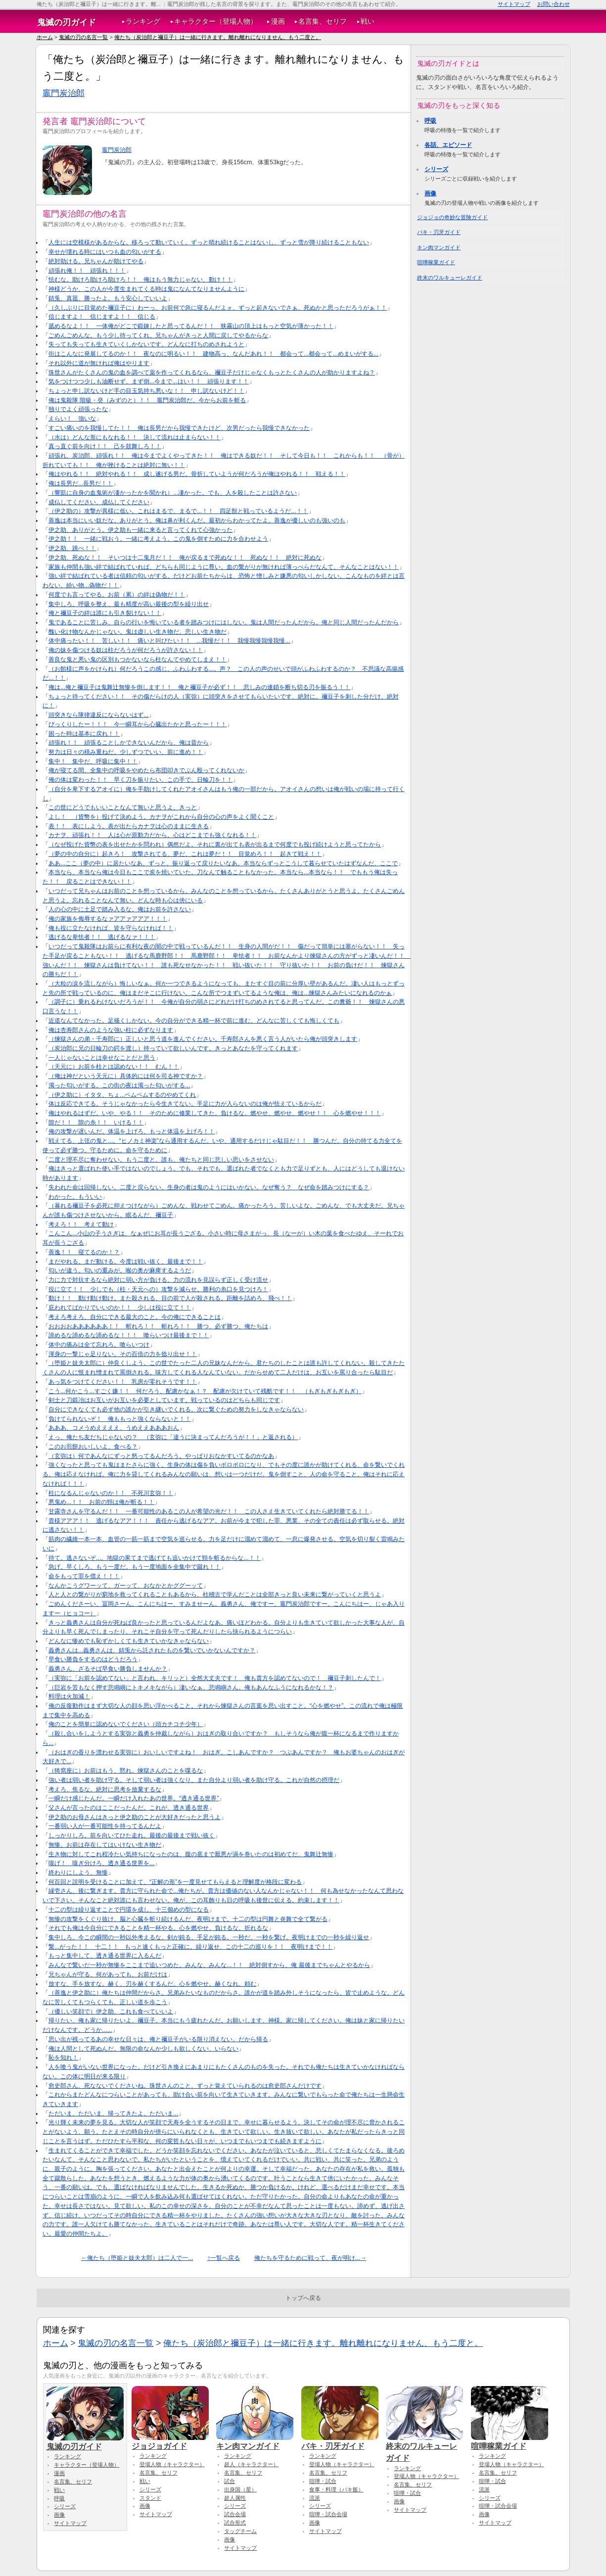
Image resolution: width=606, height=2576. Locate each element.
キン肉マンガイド (439, 247)
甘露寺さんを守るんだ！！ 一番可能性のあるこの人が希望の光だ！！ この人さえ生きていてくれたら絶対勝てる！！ (208, 1511)
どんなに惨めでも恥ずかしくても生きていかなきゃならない (128, 1641)
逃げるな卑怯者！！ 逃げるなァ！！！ (101, 937)
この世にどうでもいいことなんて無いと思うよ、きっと (122, 807)
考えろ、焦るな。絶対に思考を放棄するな (104, 1789)
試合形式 (235, 2523)
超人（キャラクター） (251, 2464)
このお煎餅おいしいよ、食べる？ (93, 1446)
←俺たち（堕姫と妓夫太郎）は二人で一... (137, 2257)
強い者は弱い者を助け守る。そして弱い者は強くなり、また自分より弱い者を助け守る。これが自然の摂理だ (193, 1780)
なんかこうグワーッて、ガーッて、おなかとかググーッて (125, 1585)
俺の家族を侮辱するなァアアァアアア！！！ (107, 918)
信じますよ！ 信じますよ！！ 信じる (101, 316)
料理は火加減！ (69, 1696)
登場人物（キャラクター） (172, 2464)
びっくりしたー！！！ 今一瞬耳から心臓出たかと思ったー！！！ (137, 724)
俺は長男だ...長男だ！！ (80, 483)
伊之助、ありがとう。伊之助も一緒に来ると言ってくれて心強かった (140, 529)
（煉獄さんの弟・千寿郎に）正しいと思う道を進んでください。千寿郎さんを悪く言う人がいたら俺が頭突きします (202, 1038)
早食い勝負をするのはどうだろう (93, 1659)
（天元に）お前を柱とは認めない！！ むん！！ (113, 1066)
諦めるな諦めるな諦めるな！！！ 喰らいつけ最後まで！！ (128, 1335)
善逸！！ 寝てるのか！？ (84, 1252)
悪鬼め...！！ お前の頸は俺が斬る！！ (101, 1502)
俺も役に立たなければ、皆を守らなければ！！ (110, 928)
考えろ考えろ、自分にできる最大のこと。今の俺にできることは (134, 1316)
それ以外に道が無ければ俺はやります (98, 363)
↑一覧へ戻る (223, 2257)
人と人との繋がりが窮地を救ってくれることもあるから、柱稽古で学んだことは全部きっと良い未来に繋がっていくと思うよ (214, 1594)
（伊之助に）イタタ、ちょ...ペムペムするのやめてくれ (122, 1094)
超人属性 (235, 2498)
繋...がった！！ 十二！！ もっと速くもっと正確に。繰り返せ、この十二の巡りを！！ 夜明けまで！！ (190, 1946)
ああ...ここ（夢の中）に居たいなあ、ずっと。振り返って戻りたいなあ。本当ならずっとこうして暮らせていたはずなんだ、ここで (223, 863)
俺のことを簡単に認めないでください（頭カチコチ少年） (125, 1724)
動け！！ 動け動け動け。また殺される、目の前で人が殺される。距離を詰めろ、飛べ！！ (170, 1298)
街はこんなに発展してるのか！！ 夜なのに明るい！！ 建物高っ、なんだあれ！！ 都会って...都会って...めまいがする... (213, 353)
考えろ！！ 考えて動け (81, 1224)
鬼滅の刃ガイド (66, 22)
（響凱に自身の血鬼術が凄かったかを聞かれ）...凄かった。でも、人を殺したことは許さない (172, 492)
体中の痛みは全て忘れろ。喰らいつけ (98, 1344)
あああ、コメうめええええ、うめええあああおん (113, 1427)
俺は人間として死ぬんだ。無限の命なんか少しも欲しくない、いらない (143, 2048)
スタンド (150, 2498)
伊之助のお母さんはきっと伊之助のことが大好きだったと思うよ (134, 1817)
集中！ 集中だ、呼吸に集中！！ (93, 761)
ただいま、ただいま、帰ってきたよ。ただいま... (113, 2113)
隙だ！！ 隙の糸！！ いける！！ (95, 1122)
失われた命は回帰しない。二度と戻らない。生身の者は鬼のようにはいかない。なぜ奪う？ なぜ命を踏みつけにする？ (208, 1187)
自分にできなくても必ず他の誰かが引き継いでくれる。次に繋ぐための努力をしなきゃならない (176, 1409)
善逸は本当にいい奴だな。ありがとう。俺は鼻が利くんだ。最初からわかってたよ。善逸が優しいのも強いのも (196, 520)
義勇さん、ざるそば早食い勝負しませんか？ (107, 1668)
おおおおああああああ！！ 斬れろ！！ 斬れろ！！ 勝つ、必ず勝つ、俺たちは (158, 1326)
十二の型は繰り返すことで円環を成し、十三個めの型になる (128, 1909)
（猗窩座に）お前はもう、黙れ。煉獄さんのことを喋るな (125, 1770)
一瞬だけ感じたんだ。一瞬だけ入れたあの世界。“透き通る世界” (133, 1798)
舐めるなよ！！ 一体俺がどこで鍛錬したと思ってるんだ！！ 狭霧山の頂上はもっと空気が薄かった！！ (190, 326)
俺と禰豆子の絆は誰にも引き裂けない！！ (104, 612)
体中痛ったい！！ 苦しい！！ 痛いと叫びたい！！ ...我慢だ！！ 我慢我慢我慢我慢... (169, 640)
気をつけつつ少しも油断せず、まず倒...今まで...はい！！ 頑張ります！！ (148, 381)
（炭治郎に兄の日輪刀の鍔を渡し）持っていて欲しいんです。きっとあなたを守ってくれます (173, 1048)
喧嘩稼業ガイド (436, 262)
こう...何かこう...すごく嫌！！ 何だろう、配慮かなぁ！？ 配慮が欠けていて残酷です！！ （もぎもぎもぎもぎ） (205, 1391)
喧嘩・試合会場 (328, 2514)
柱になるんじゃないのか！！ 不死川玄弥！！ (110, 1493)
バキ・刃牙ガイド (439, 232)
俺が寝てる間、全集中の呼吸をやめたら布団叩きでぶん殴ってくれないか (146, 770)
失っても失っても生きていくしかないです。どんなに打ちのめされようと (146, 344)
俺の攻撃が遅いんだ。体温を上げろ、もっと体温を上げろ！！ (131, 1131)
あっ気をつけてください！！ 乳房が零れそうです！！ (122, 1381)
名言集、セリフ (322, 21)
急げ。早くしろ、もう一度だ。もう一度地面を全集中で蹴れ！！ (134, 1566)
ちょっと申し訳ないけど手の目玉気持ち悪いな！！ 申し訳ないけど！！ (146, 390)
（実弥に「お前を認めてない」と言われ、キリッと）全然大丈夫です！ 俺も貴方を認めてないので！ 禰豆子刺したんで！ (214, 1678)
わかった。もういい (75, 1196)
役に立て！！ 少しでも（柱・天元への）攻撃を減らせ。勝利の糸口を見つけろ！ (158, 1289)
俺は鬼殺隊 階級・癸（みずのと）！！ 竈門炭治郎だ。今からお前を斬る (147, 400)
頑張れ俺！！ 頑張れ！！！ (87, 270)
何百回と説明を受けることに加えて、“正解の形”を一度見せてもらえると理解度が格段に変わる (175, 1881)
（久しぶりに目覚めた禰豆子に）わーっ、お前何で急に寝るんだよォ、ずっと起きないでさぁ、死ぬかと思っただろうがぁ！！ (217, 307)
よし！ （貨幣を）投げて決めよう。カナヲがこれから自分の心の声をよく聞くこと (161, 816)
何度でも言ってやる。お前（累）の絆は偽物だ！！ (116, 594)
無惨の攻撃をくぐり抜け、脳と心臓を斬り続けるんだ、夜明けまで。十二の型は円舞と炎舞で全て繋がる (187, 1919)
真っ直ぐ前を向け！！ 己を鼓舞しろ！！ (104, 446)
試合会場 (235, 2514)
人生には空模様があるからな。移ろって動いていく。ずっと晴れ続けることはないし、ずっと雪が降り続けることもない (208, 242)
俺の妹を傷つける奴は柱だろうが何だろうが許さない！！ (125, 650)
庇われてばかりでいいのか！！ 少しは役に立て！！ (119, 1307)
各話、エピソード (448, 144)
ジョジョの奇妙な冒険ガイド (452, 217)
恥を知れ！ (63, 2057)
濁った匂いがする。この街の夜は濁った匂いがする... (119, 1085)
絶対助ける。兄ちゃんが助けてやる (95, 261)
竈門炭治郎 (64, 93)
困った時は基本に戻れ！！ (84, 733)
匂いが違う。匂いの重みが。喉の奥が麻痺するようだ (119, 1270)
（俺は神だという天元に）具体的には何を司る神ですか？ (125, 1076)
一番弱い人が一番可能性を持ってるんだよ (104, 1826)
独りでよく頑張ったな (78, 409)
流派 (314, 2498)
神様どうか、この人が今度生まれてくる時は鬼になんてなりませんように (146, 288)
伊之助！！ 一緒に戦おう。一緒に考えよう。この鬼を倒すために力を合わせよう (158, 538)
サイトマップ (514, 4)
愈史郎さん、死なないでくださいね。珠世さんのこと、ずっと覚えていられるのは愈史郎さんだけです (185, 2085)
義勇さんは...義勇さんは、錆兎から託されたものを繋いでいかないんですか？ (151, 1650)
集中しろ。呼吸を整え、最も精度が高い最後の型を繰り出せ (128, 604)
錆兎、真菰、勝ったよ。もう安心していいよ (107, 298)
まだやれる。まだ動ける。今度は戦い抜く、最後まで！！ (125, 1261)
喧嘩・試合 (322, 2481)
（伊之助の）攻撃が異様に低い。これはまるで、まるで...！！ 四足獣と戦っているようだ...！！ (178, 511)
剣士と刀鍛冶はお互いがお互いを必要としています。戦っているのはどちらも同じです (164, 1400)
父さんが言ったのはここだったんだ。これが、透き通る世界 (128, 1807)
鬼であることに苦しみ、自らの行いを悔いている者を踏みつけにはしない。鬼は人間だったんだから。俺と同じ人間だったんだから (223, 622)
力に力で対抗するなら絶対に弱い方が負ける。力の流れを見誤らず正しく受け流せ (158, 1279)
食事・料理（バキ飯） (336, 2489)
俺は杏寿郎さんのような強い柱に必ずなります (110, 1030)
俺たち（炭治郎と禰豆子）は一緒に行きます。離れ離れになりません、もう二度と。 (217, 37)
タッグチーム (240, 2531)
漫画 (278, 21)
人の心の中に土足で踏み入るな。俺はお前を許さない (119, 909)
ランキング (143, 21)
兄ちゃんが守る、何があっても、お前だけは (107, 1974)
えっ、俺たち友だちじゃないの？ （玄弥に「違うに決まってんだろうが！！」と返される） (173, 1437)
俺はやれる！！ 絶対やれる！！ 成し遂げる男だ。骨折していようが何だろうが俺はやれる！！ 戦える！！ (196, 473)
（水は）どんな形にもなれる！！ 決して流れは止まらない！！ (134, 437)
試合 (229, 2481)
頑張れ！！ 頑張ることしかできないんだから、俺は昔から (128, 742)
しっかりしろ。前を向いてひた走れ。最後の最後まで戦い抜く (131, 1835)
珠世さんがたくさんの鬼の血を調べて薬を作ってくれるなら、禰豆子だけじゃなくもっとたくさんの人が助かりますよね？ (211, 372)
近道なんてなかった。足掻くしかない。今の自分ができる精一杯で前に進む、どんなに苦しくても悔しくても (193, 1020)
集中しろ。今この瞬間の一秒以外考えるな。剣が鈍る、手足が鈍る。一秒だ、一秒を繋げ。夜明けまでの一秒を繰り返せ (208, 1937)
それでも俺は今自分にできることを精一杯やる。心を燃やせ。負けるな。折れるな (158, 1927)
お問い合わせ (553, 4)
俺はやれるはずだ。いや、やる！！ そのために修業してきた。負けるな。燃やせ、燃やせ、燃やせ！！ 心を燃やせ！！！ (214, 1113)
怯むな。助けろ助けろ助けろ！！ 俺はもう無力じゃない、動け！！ (140, 279)
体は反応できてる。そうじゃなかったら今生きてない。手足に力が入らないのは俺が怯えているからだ (185, 1103)
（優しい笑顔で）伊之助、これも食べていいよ (110, 2011)
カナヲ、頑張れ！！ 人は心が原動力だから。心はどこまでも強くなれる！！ (152, 835)
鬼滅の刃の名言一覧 (83, 37)
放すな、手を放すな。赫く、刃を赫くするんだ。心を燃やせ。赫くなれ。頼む (152, 1983)
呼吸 (430, 120)
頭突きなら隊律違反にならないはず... (98, 714)
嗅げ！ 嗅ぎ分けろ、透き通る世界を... (101, 1863)
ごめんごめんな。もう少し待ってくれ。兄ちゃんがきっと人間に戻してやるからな (158, 335)
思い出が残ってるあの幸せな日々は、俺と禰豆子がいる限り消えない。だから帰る (158, 2039)
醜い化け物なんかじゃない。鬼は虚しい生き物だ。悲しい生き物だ (137, 631)
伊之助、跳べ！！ (72, 548)
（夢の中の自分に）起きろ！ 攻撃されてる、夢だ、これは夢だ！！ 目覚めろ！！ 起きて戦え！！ (185, 853)
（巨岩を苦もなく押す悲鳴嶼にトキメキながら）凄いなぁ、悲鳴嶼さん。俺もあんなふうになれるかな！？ (190, 1687)
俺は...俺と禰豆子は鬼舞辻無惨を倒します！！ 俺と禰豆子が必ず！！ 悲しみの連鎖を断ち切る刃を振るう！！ (199, 687)
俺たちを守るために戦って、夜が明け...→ (310, 2257)
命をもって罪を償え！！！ (84, 1576)
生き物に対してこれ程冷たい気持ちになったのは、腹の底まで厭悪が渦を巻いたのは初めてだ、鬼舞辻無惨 (190, 1854)
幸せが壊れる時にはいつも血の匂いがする (104, 251)
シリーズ (436, 169)
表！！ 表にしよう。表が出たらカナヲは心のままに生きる (128, 826)
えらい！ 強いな (72, 418)
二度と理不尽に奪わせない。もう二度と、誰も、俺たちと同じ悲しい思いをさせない (161, 1159)
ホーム (45, 37)
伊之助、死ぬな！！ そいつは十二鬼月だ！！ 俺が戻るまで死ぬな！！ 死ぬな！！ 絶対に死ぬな (185, 557)
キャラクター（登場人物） (215, 21)
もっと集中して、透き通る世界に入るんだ (104, 1955)
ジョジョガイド (170, 2441)
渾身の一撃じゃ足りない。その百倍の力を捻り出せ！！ (122, 1354)
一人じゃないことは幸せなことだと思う (101, 1057)
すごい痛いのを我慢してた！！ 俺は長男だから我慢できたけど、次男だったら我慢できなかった (179, 427)
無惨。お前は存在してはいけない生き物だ (104, 1844)
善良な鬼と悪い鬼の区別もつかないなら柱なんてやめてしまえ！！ (137, 659)
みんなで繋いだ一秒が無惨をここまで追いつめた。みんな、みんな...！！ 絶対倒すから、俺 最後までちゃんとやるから (209, 1965)
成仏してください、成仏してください (98, 502)
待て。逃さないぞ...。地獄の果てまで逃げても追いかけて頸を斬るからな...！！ (154, 1557)
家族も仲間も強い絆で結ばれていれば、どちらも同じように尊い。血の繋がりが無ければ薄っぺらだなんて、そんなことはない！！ (223, 566)
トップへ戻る (303, 2298)
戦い (367, 21)
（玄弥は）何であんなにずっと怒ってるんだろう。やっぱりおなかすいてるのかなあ (161, 1455)
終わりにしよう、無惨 (78, 1872)
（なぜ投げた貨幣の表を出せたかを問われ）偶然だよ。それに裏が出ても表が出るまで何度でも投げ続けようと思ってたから (214, 844)
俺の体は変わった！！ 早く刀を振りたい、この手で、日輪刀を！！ (140, 779)
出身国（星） (240, 2489)
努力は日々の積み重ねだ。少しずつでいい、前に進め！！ (125, 752)
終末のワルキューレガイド (449, 278)
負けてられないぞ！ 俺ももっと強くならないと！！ (119, 1418)
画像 (430, 193)
